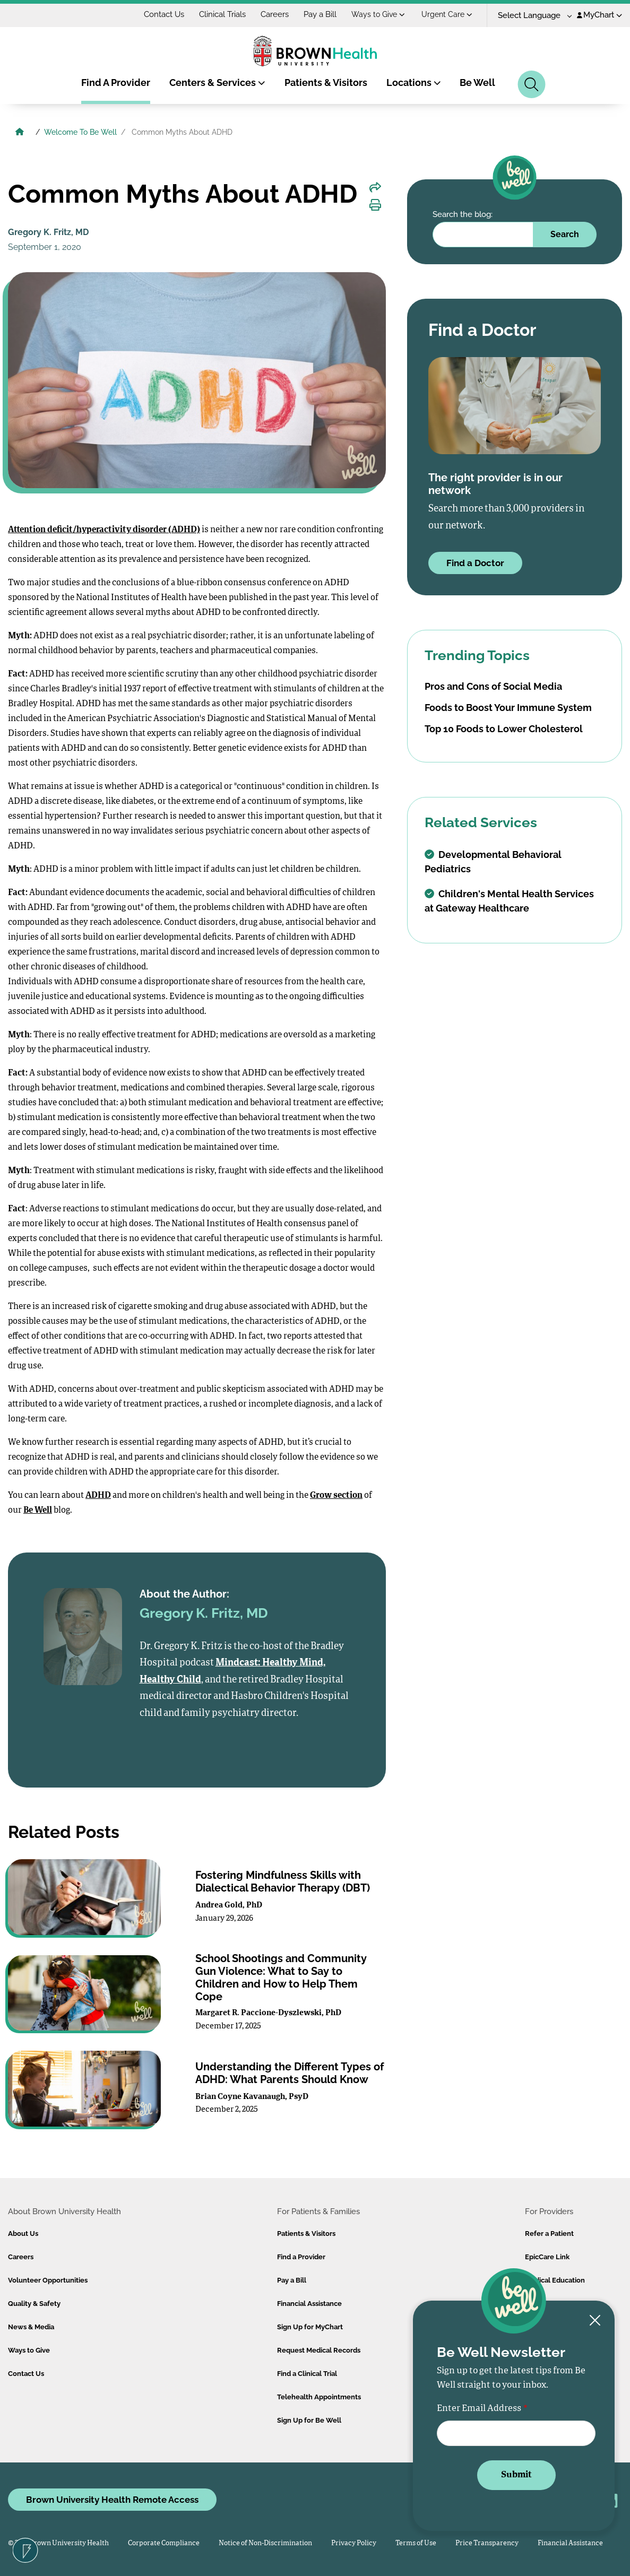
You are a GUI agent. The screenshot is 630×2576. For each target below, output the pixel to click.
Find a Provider (301, 2257)
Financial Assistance (309, 2304)
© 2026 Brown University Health (58, 2543)
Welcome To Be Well (80, 132)
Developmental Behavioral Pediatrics (493, 861)
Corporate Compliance (164, 2543)
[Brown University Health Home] (19, 133)
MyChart (599, 15)
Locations (413, 82)
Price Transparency (487, 2543)
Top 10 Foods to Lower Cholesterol (504, 728)
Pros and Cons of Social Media (493, 686)
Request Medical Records (318, 2350)
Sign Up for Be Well (309, 2420)
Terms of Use (415, 2543)
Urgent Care (446, 14)
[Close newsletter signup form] (595, 2321)
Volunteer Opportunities (48, 2280)
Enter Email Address (479, 2408)
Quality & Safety (34, 2304)
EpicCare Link (547, 2257)
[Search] (531, 84)
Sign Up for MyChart (310, 2327)
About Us (23, 2233)
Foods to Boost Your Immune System (508, 707)
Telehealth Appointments (319, 2397)
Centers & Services (217, 82)
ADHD (98, 1495)
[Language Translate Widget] (531, 15)
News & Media (31, 2327)
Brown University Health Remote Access (112, 2499)
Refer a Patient (549, 2233)
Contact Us (164, 14)
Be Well (477, 82)
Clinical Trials (222, 14)
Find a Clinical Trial (307, 2374)
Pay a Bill (320, 14)
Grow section (336, 1495)
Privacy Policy (353, 2543)
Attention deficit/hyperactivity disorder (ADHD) (104, 530)
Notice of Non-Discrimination (265, 2543)
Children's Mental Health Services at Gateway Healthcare (509, 901)
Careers (275, 14)
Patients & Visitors (325, 82)
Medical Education (555, 2280)
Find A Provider (115, 82)
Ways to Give (378, 14)
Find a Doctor (475, 563)
